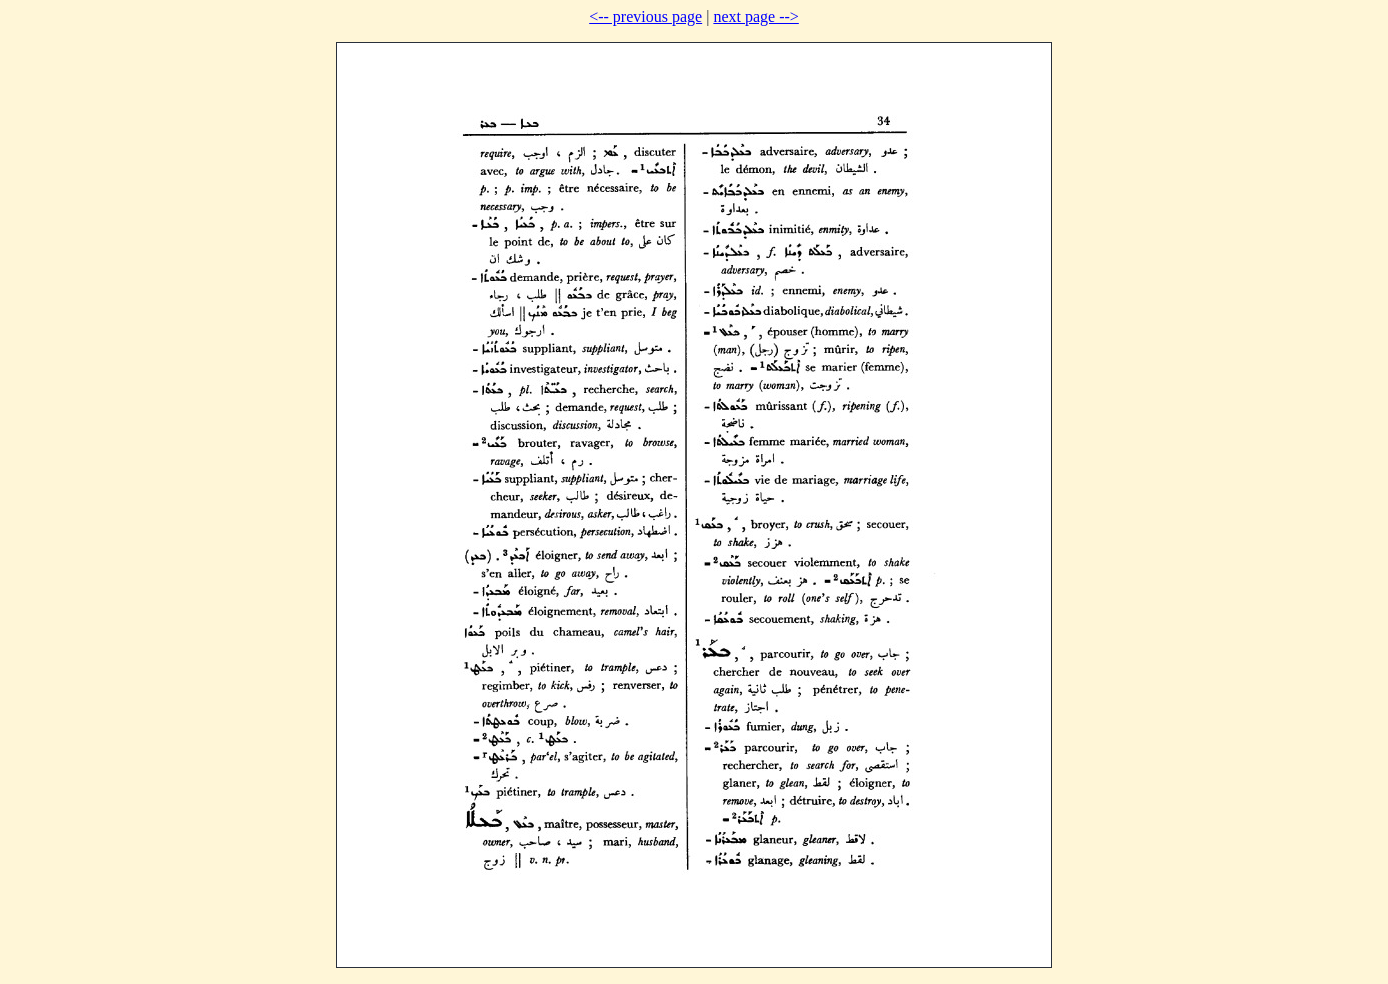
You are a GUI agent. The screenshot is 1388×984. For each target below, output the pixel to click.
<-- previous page (645, 16)
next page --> (755, 16)
